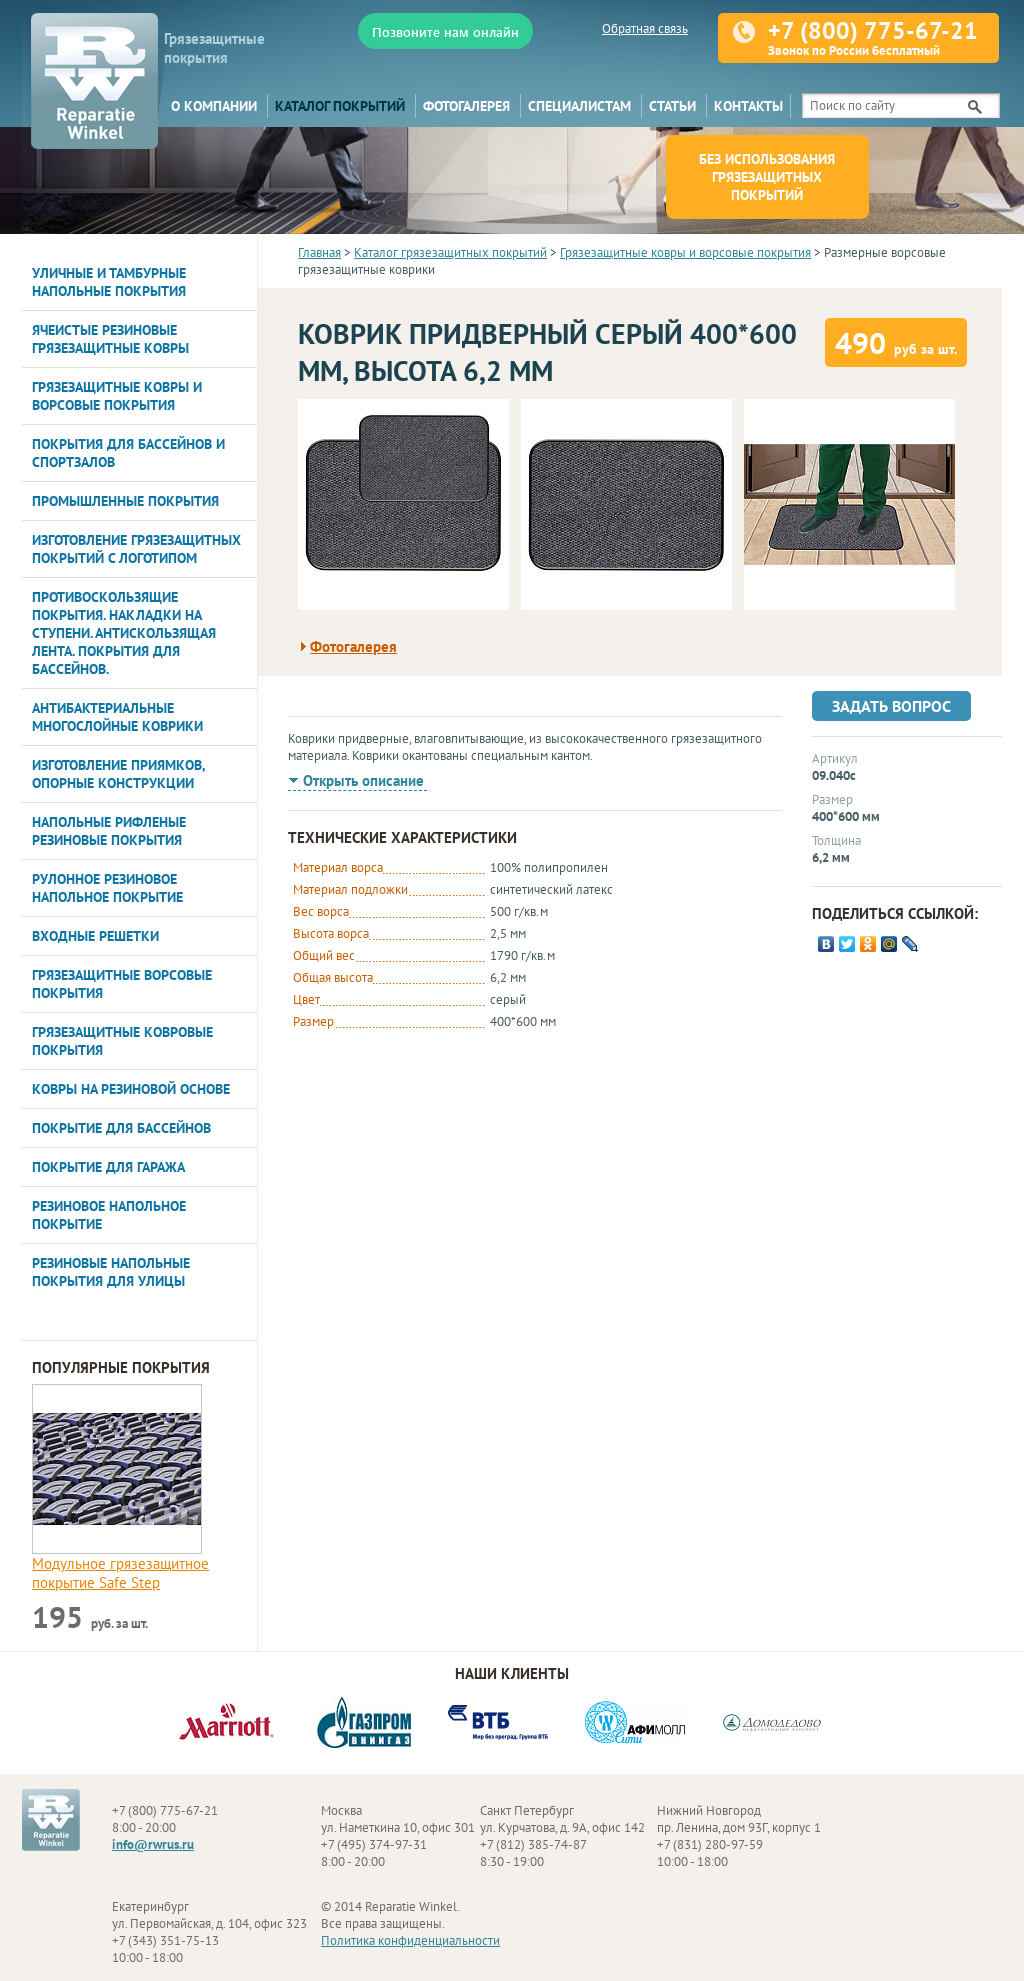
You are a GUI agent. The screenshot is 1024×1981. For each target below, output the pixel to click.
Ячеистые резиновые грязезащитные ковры (110, 339)
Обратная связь (645, 28)
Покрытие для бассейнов (121, 1128)
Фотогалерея (466, 106)
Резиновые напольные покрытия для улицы (111, 1272)
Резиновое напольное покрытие (109, 1215)
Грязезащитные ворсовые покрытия (122, 984)
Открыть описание (363, 780)
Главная (319, 252)
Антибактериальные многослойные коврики (117, 717)
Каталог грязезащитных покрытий (450, 252)
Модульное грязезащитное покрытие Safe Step (120, 1573)
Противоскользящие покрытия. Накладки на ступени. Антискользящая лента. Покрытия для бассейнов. (124, 633)
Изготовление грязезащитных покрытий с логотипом (136, 549)
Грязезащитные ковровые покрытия (122, 1041)
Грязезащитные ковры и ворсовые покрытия (117, 396)
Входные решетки (95, 936)
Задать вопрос (891, 706)
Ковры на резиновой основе (131, 1089)
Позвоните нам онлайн (445, 31)
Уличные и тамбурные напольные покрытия (109, 282)
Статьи (672, 106)
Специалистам (579, 106)
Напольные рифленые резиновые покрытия (109, 831)
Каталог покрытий (340, 106)
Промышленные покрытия (125, 501)
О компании (214, 106)
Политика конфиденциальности (410, 1940)
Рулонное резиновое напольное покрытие (107, 888)
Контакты (748, 106)
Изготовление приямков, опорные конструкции (119, 774)
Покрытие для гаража (108, 1167)
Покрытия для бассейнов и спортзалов (128, 453)
